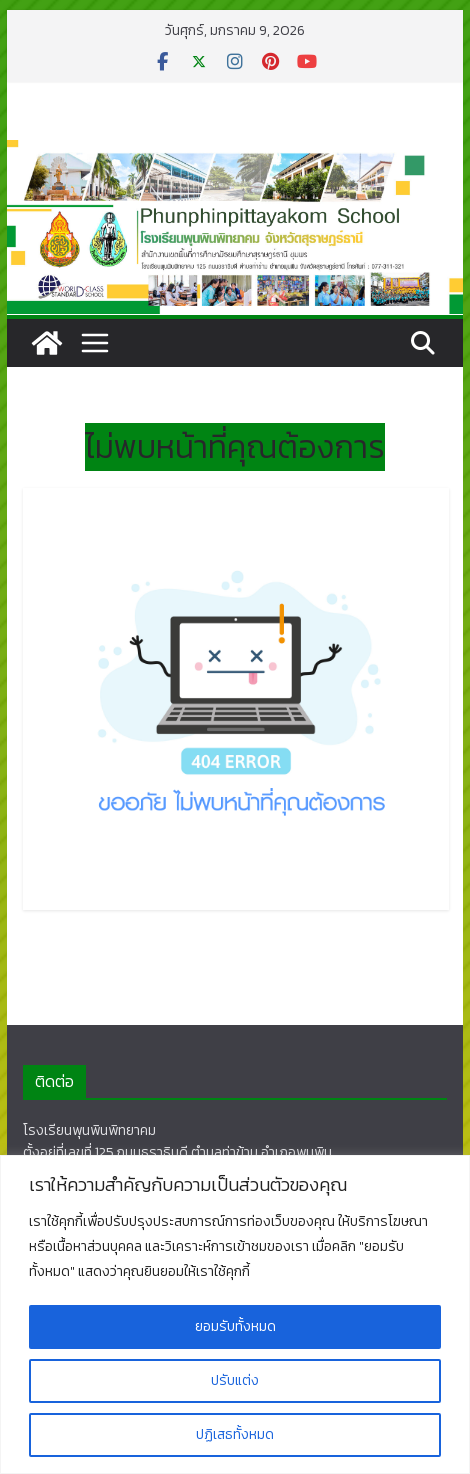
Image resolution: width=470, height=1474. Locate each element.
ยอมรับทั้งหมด (235, 1326)
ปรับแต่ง (235, 1380)
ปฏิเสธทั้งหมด (235, 1434)
